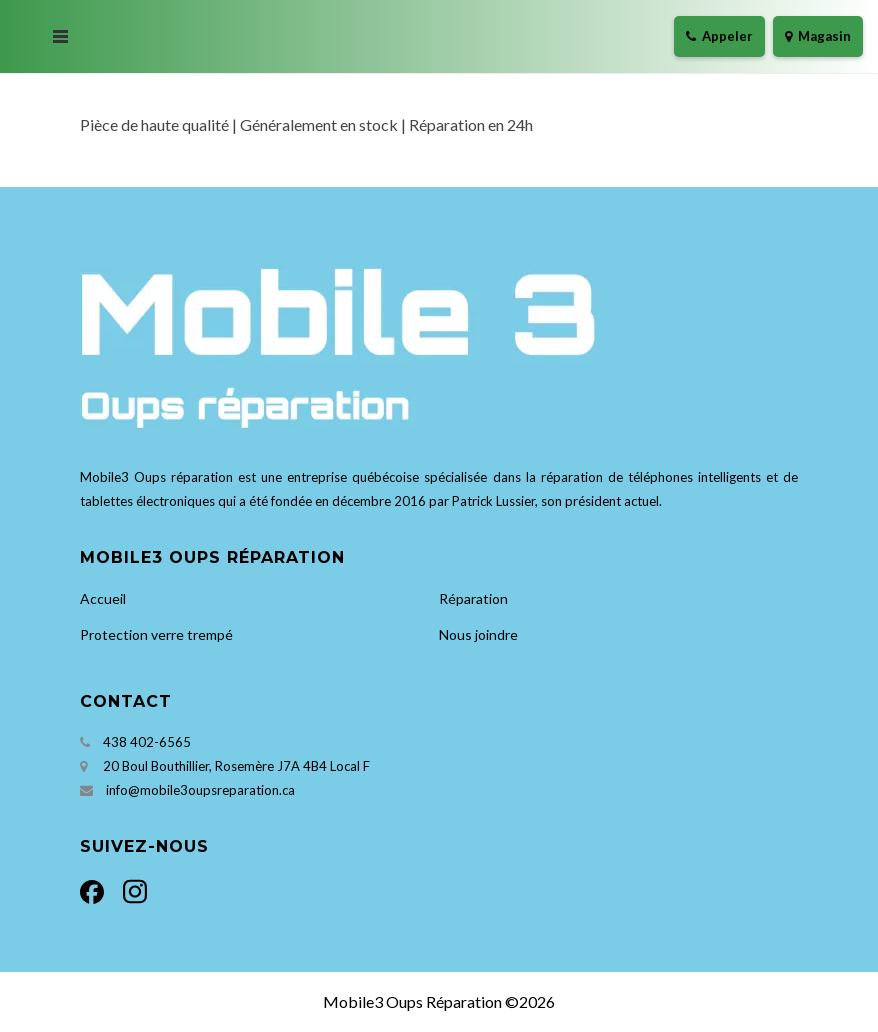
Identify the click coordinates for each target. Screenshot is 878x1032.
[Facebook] (97, 889)
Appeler (719, 36)
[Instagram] (131, 889)
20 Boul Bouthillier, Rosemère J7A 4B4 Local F (236, 766)
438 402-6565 (147, 742)
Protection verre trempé (156, 634)
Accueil (103, 598)
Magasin (818, 36)
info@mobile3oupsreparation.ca (200, 790)
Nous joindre (478, 634)
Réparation (473, 598)
